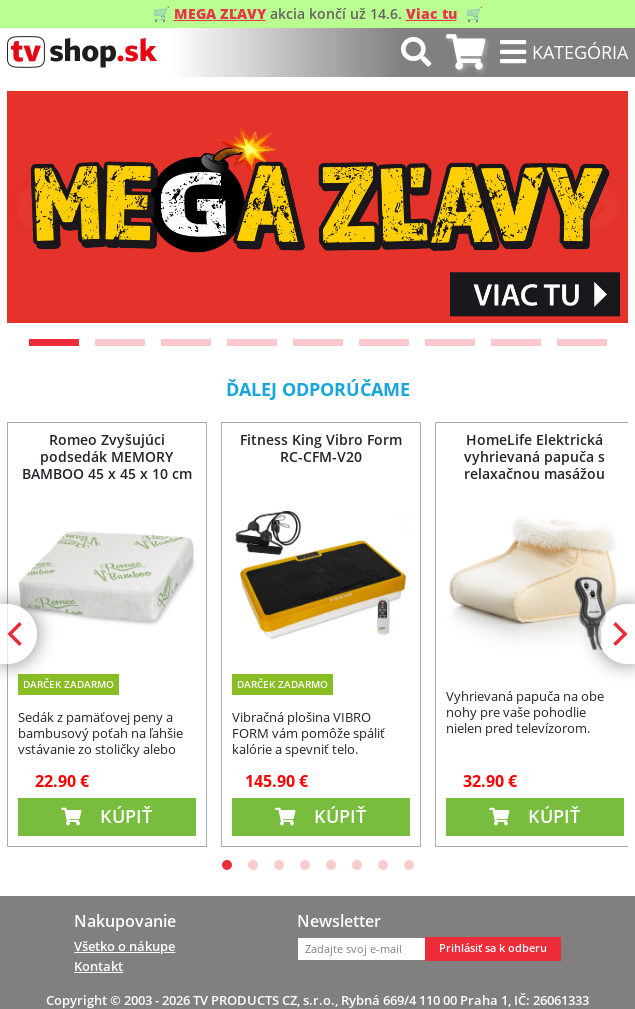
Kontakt (98, 966)
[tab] (465, 52)
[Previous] (39, 207)
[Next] (596, 207)
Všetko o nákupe (124, 946)
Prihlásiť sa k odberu (493, 948)
